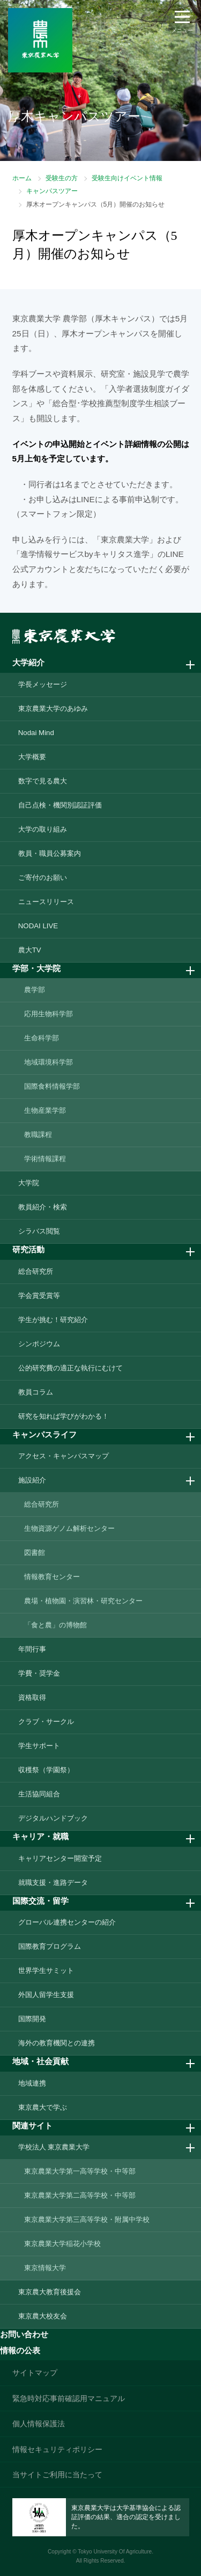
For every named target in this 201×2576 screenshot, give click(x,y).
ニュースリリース (46, 902)
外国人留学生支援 (46, 1995)
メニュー (182, 30)
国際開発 (32, 2019)
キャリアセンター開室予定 (60, 1858)
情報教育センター (52, 1577)
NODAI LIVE (38, 926)
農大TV (29, 950)
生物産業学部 (45, 1110)
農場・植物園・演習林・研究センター (83, 1601)
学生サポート (39, 1746)
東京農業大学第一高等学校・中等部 (80, 2171)
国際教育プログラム (49, 1946)
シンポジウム (39, 1344)
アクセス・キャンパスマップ (63, 1456)
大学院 (28, 1183)
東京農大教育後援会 (49, 2292)
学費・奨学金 (39, 1673)
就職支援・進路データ (53, 1882)
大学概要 (32, 757)
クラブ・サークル (46, 1722)
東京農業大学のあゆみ (53, 708)
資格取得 (32, 1697)
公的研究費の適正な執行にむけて (70, 1368)
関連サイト (32, 2125)
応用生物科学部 (48, 1014)
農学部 (34, 990)
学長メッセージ (42, 684)
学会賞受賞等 (39, 1295)
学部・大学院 (36, 968)
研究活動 (28, 1249)
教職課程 (38, 1135)
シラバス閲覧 (39, 1231)
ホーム (22, 178)
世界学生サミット (46, 1970)
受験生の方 (62, 178)
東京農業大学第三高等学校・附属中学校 (87, 2219)
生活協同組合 (39, 1794)
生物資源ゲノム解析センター (69, 1528)
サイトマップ (34, 2372)
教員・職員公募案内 (49, 853)
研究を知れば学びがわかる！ (63, 1416)
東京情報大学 (45, 2268)
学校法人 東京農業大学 (54, 2147)
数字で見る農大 (42, 781)
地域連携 (32, 2083)
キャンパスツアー (52, 191)
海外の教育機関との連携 (56, 2043)
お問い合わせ (24, 2334)
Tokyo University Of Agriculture (115, 2552)
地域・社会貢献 (40, 2061)
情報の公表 (20, 2350)
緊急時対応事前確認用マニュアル (68, 2398)
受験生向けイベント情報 (127, 178)
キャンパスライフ (44, 1434)
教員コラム (35, 1392)
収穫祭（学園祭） (46, 1770)
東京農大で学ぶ (42, 2107)
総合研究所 (35, 1271)
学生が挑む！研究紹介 (53, 1320)
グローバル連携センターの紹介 (67, 1922)
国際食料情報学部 (52, 1086)
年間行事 (32, 1649)
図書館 (34, 1552)
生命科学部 (41, 1038)
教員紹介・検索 (42, 1207)
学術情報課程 (45, 1159)
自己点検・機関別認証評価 (60, 805)
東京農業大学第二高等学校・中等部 (80, 2195)
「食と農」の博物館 (55, 1625)
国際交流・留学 (40, 1900)
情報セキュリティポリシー (57, 2449)
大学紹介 (28, 662)
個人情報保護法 (38, 2423)
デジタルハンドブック (53, 1818)
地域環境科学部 (48, 1062)
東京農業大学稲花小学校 (62, 2244)
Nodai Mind (36, 733)
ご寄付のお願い (42, 878)
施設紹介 (32, 1480)
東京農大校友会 (42, 2316)
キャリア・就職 (40, 1836)
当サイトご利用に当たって (57, 2474)
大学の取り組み (42, 829)
